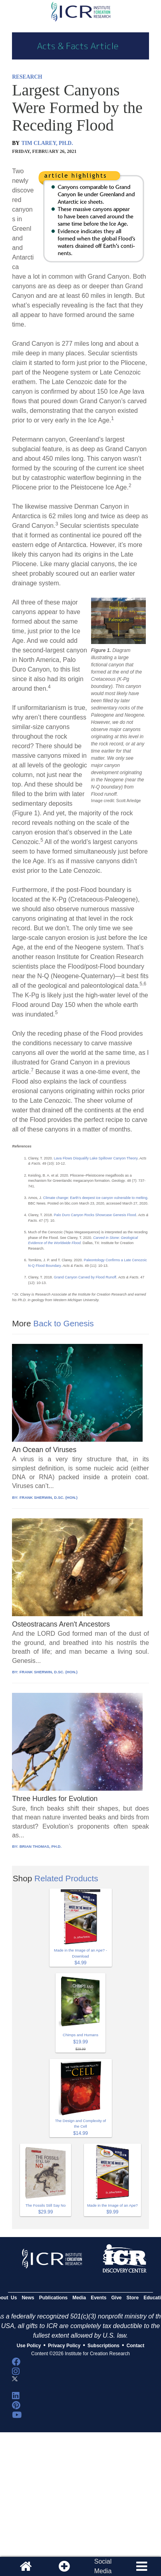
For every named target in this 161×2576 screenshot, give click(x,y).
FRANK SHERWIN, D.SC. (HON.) (49, 1497)
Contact (136, 2345)
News (28, 2298)
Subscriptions (103, 2345)
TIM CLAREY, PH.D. (47, 143)
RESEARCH (27, 77)
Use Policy (29, 2345)
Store (133, 2298)
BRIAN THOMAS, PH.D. (41, 1846)
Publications (53, 2298)
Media (79, 2298)
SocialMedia (103, 2566)
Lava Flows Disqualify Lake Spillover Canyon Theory (95, 1158)
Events (98, 2298)
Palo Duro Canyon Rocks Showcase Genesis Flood (95, 1215)
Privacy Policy (64, 2345)
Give (116, 2298)
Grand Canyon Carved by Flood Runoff (85, 1277)
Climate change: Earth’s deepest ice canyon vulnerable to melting (95, 1198)
